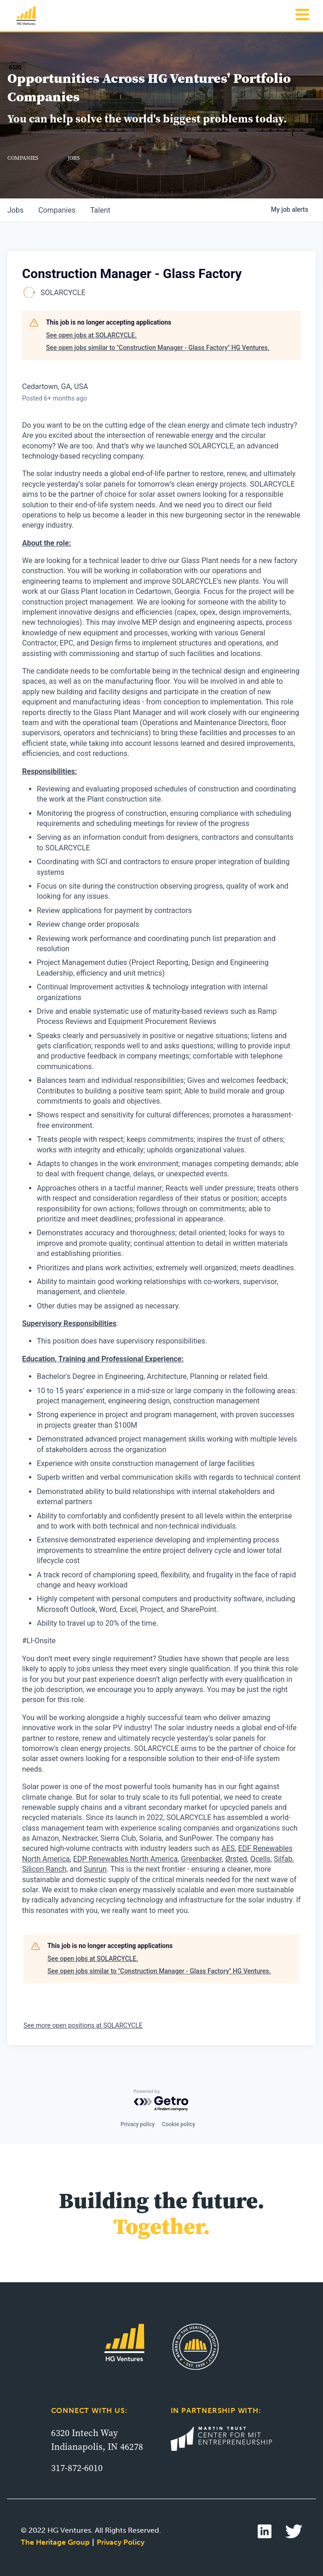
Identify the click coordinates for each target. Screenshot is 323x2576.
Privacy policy (138, 2124)
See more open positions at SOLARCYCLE (83, 2025)
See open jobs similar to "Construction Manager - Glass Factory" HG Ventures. (158, 347)
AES (228, 1848)
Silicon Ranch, (45, 1869)
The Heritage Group (55, 2542)
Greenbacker (201, 1859)
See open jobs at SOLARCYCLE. (91, 335)
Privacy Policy (120, 2542)
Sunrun (95, 1869)
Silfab (283, 1859)
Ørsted (236, 1859)
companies (56, 210)
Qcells (260, 1859)
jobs (15, 210)
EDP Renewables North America (125, 1859)
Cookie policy (178, 2124)
